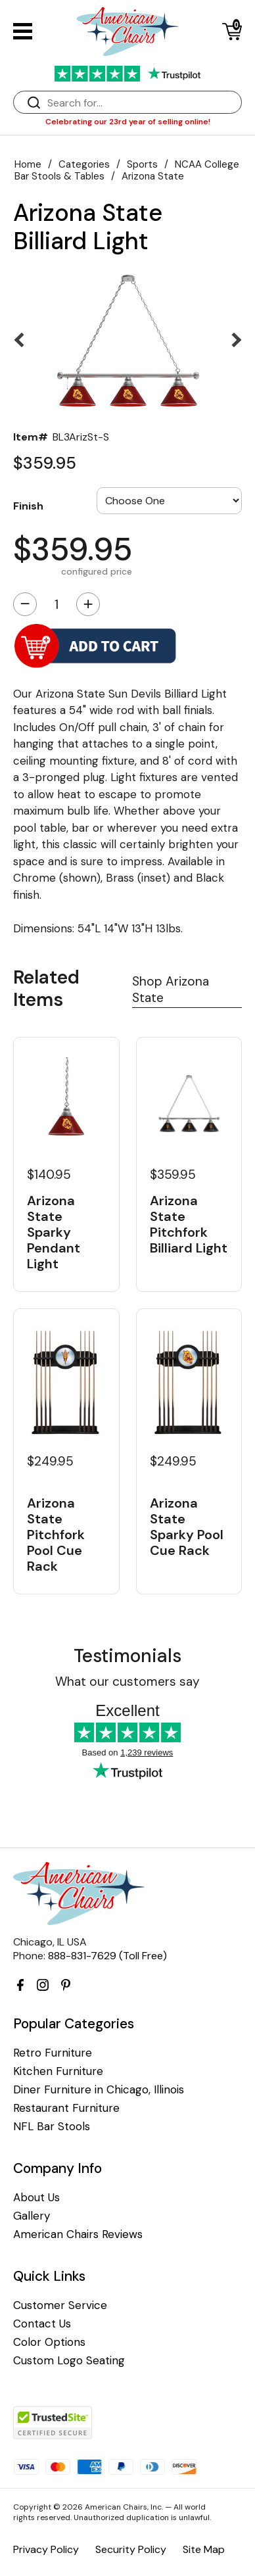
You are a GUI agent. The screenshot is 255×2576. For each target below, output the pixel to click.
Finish (28, 505)
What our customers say (127, 1681)
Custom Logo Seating (69, 2360)
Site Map (204, 2549)
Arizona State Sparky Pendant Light (53, 1232)
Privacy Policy (46, 2549)
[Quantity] (56, 604)
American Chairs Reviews (78, 2234)
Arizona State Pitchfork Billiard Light (188, 1224)
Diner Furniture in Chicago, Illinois (98, 2089)
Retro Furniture (52, 2053)
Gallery (31, 2216)
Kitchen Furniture (58, 2071)
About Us (36, 2197)
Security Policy (130, 2549)
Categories (84, 164)
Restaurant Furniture (66, 2108)
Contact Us (42, 2323)
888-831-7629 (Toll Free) (107, 1956)
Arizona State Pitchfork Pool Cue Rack (56, 1534)
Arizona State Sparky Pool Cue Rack (186, 1526)
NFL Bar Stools (51, 2126)
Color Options (49, 2342)
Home (27, 164)
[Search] (140, 103)
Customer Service (60, 2305)
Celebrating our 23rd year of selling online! (127, 121)
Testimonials (127, 1656)
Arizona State (153, 176)
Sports (142, 164)
